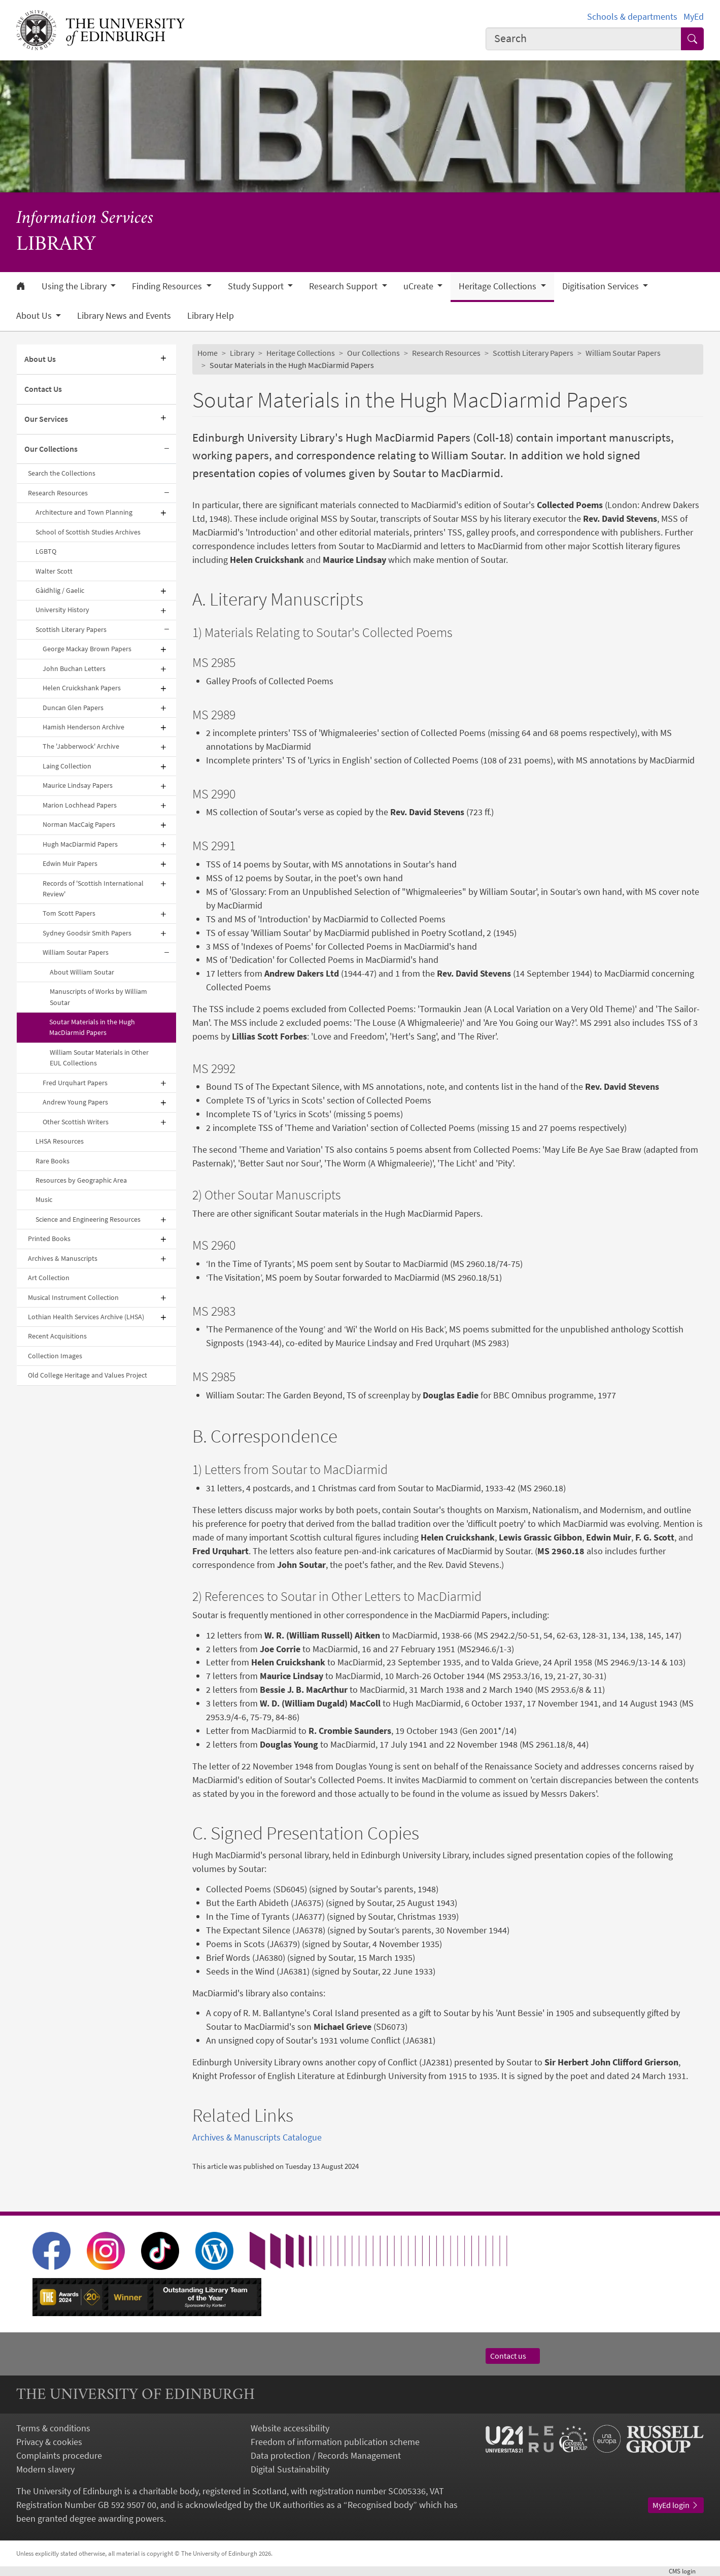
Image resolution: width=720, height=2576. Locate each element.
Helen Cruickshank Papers (82, 687)
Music (44, 1199)
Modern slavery (45, 2469)
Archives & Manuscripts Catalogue (257, 2137)
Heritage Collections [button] (498, 286)
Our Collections (51, 449)
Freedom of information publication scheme (335, 2442)
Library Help (210, 315)
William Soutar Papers (76, 952)
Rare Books (53, 1160)
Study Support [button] (257, 286)
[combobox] (584, 38)
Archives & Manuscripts (62, 1258)
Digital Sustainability (290, 2469)
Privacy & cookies (49, 2442)
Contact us (513, 2356)
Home (207, 353)
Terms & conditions (53, 2428)
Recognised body (380, 2505)
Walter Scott (54, 571)
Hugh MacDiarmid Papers (80, 844)
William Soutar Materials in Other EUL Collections (99, 1057)
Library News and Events (124, 315)
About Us (40, 359)
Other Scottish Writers (76, 1121)
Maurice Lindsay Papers (78, 785)
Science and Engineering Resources (88, 1219)
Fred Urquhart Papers (75, 1082)
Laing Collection (67, 766)
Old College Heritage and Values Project (87, 1375)
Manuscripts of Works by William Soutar (98, 997)
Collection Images (55, 1355)
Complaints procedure (59, 2455)
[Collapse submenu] (167, 449)
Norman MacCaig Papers (79, 824)
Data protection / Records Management (326, 2455)
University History (62, 609)
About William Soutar (82, 972)
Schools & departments (632, 16)
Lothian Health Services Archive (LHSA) (86, 1316)
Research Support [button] (344, 286)
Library (242, 353)
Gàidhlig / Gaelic (60, 590)
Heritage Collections (300, 353)
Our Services (46, 419)
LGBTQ (46, 551)
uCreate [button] (419, 286)
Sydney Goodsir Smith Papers (87, 933)
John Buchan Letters (74, 668)
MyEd (693, 16)
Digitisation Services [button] (601, 286)
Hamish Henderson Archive (83, 726)
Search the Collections (61, 473)
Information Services (84, 219)
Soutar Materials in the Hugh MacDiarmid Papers (92, 1027)
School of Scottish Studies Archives (88, 532)
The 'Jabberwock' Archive (81, 746)
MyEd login (676, 2505)
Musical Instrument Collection (73, 1297)
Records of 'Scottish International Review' (93, 888)
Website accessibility (290, 2428)
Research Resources (58, 492)
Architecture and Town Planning (84, 512)
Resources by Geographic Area (81, 1180)
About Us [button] (35, 315)
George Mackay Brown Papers (87, 648)
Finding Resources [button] (168, 286)
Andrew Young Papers (75, 1102)
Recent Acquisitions (57, 1336)
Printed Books (49, 1238)
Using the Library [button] (75, 286)
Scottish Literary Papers (71, 629)
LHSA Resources (60, 1141)
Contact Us (43, 389)
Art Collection (49, 1277)
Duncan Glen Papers (73, 707)
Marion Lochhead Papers (80, 805)
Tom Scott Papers (69, 913)
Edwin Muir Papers (70, 863)
